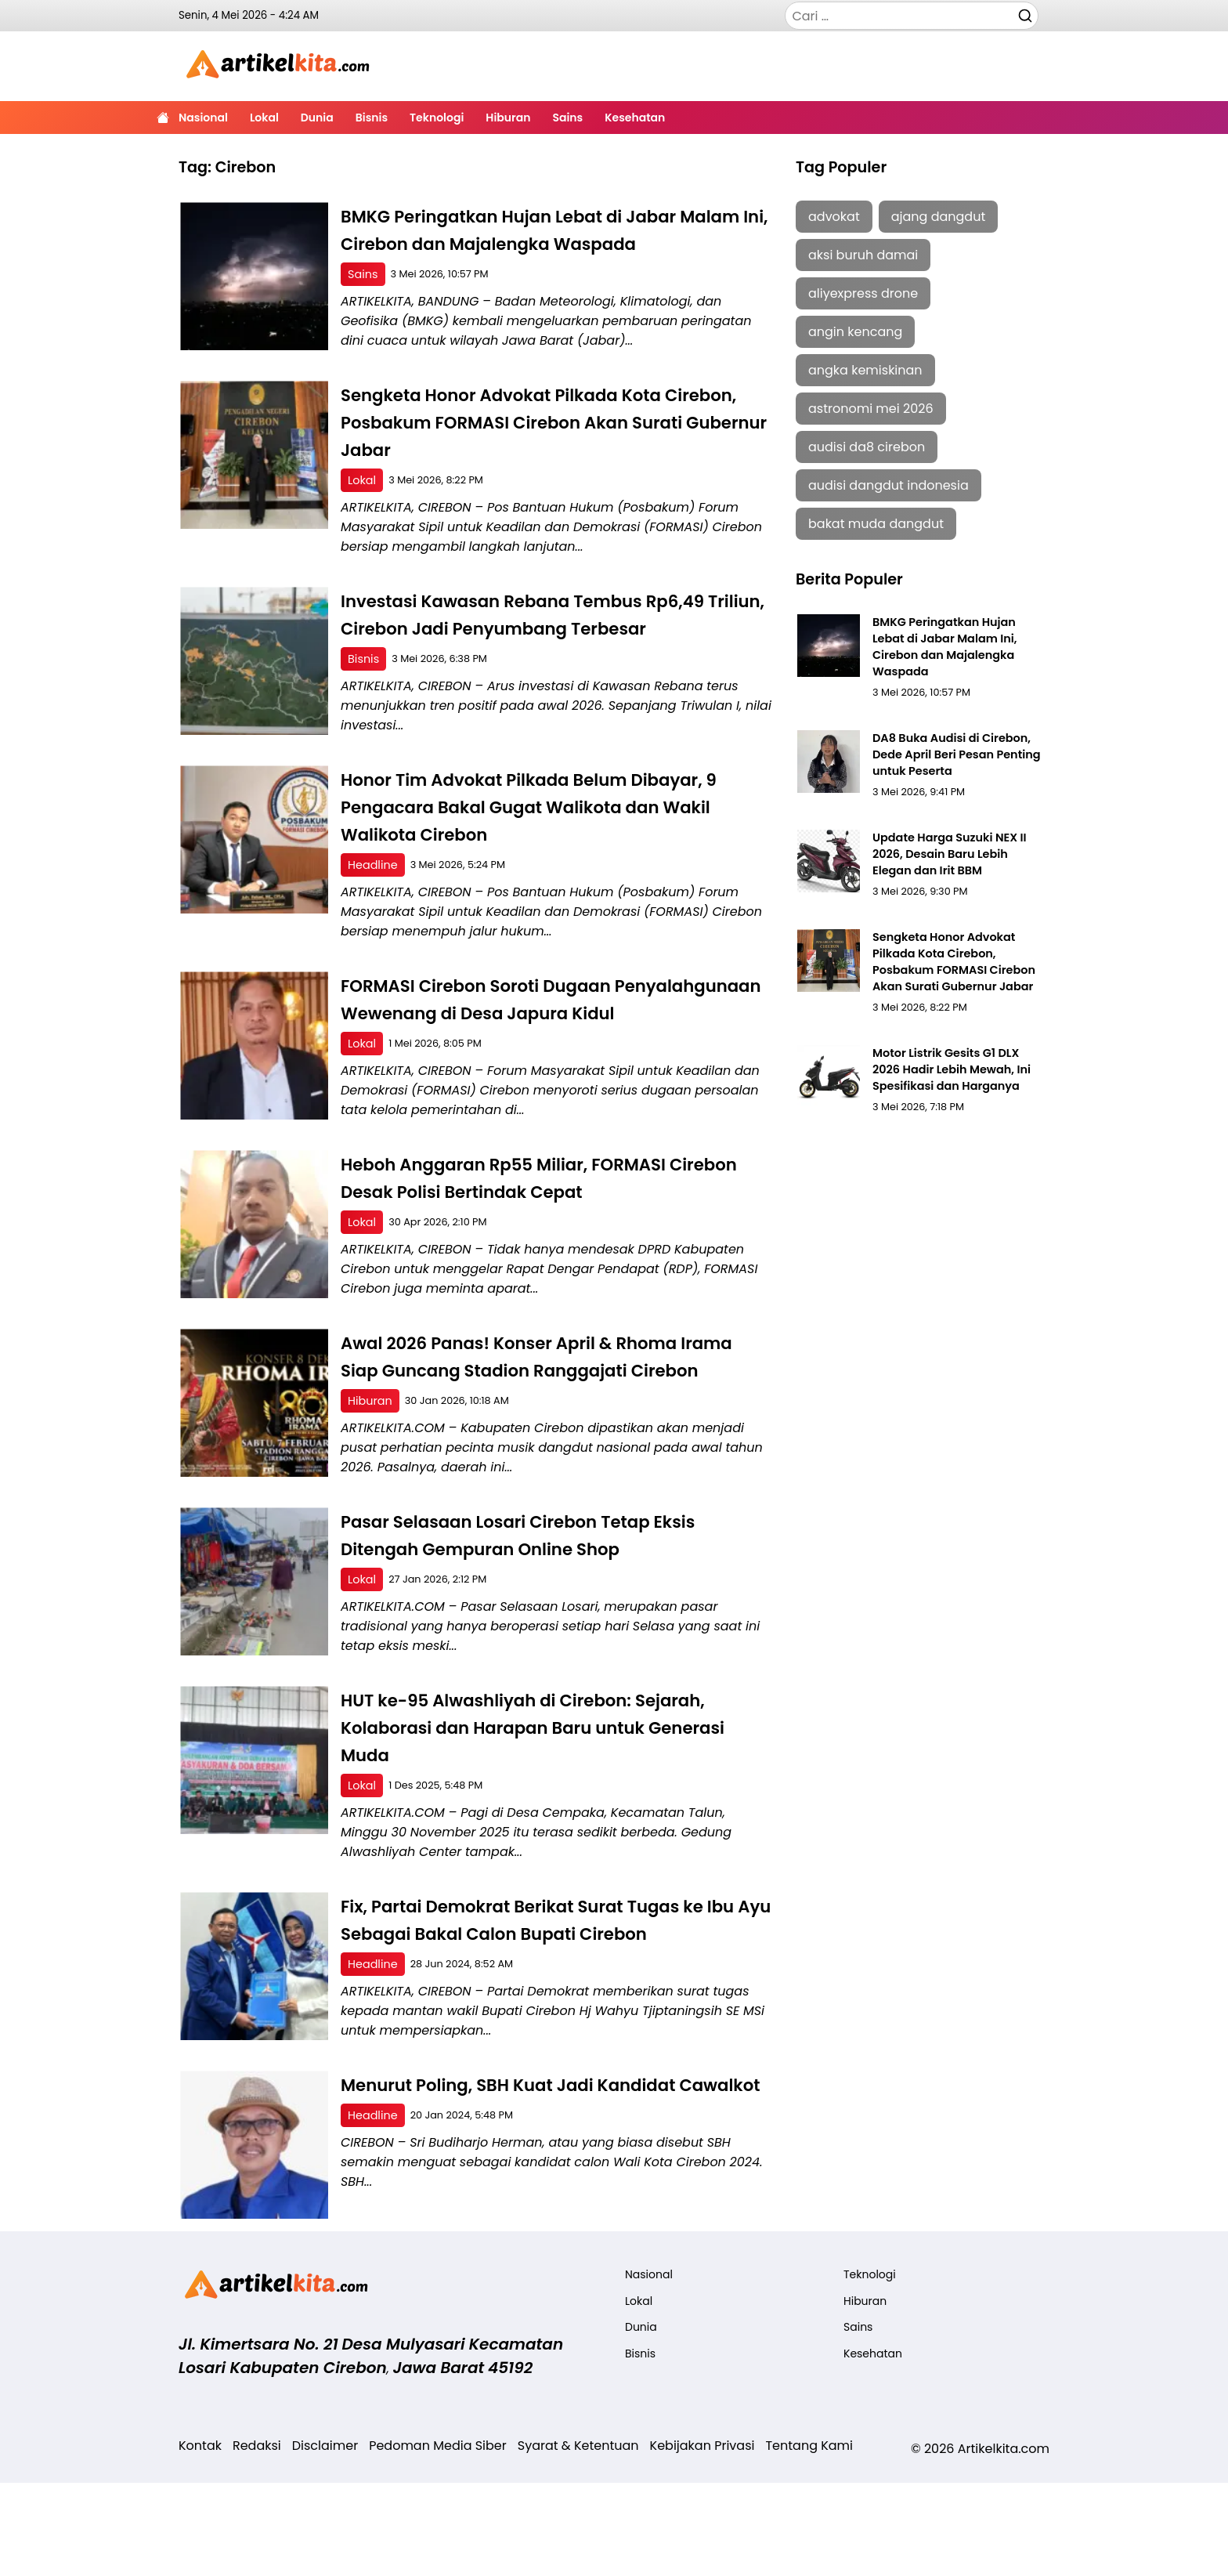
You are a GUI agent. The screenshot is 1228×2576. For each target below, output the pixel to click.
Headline (374, 894)
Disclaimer (325, 2539)
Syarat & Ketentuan (578, 2539)
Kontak (200, 2539)
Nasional (203, 117)
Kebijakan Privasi (702, 2539)
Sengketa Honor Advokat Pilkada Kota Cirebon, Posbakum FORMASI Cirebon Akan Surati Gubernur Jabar (546, 450)
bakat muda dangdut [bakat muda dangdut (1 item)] (876, 524)
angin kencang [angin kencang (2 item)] (855, 332)
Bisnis (372, 117)
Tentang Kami (809, 2539)
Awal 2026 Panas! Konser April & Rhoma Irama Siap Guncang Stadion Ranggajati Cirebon (534, 1427)
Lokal (264, 117)
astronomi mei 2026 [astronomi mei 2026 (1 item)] (871, 409)
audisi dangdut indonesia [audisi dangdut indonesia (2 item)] (888, 485)
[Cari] (1025, 15)
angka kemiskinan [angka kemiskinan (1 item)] (865, 370)
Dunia (317, 117)
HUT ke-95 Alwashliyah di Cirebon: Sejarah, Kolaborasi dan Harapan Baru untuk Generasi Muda (547, 1813)
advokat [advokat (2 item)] (834, 217)
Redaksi (257, 2539)
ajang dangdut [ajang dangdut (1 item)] (938, 217)
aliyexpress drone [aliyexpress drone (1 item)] (863, 293)
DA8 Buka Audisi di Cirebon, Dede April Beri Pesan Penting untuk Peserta (951, 734)
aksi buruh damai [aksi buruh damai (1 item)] (863, 255)
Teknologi (437, 117)
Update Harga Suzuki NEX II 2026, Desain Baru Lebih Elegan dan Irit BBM (955, 832)
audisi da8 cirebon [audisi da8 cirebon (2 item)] (866, 447)
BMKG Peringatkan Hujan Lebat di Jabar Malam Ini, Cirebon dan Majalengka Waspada (530, 243)
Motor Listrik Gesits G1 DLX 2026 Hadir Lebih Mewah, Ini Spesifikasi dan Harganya (955, 1041)
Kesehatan (635, 117)
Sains (567, 117)
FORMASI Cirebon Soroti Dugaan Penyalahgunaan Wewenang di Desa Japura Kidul (554, 1041)
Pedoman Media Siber (438, 2539)
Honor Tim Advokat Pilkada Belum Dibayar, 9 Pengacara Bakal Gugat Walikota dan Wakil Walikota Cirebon (553, 835)
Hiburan (508, 117)
